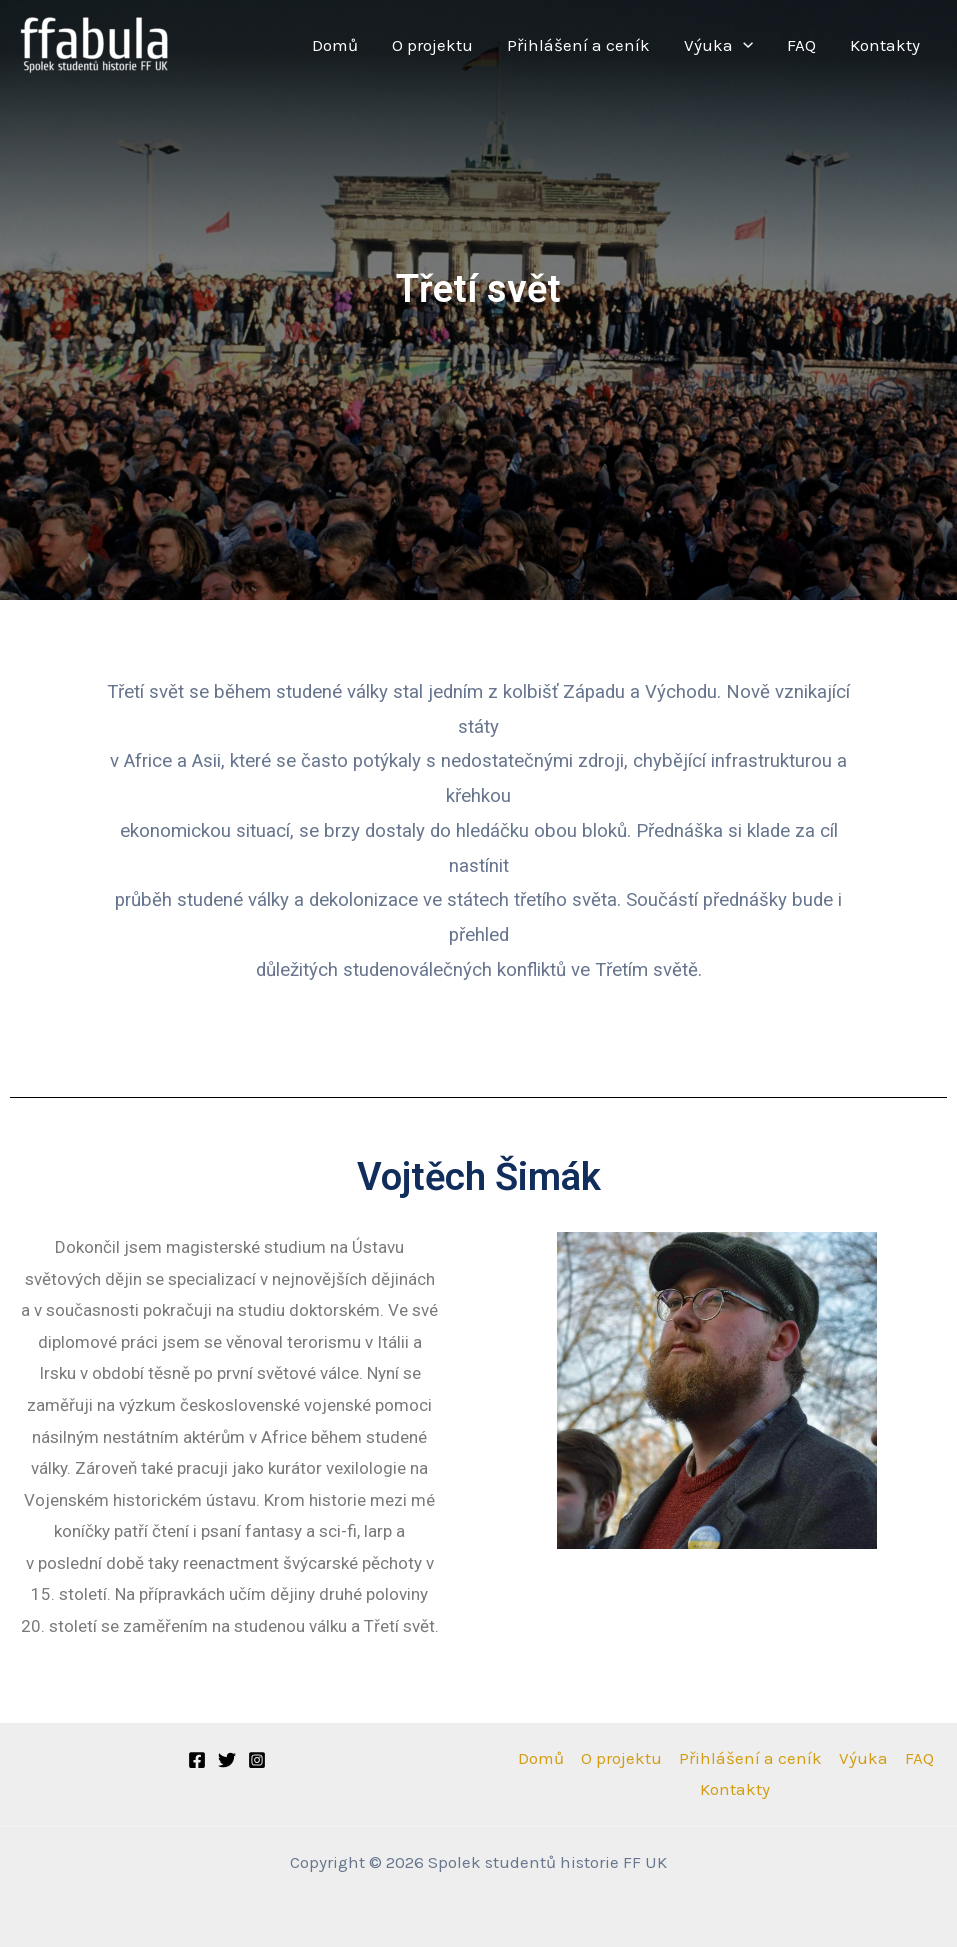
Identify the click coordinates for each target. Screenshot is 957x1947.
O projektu (432, 45)
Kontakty (885, 45)
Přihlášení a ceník (578, 45)
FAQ (801, 45)
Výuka (718, 45)
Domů (335, 45)
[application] (743, 45)
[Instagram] (257, 1760)
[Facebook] (197, 1760)
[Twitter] (227, 1760)
